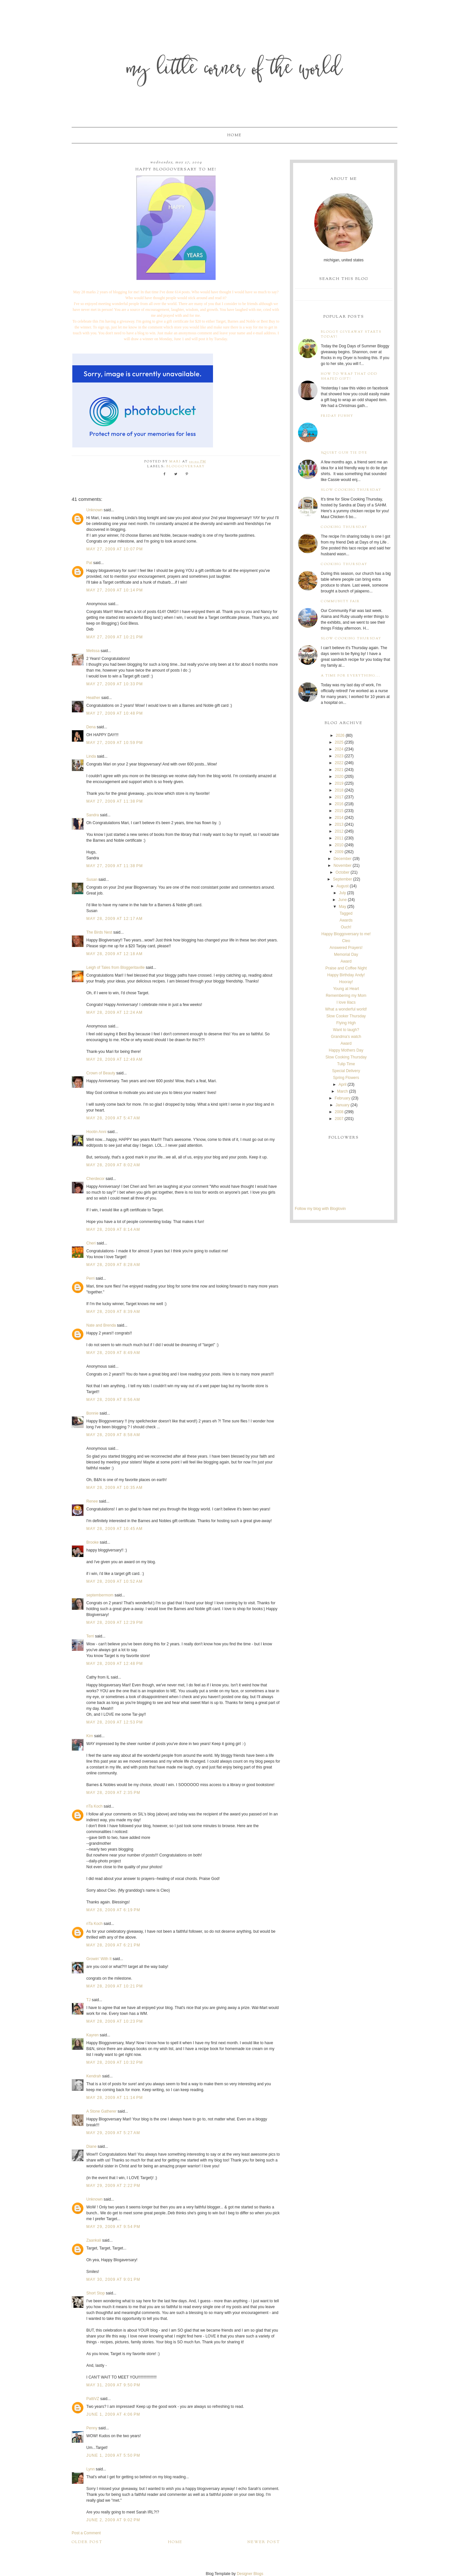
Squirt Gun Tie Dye (344, 452)
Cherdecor (95, 1178)
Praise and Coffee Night (346, 968)
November (342, 865)
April (343, 1084)
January (342, 1105)
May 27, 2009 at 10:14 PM (114, 590)
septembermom (99, 1595)
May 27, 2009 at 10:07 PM (114, 549)
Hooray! (346, 982)
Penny (91, 2428)
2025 (339, 742)
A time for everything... (350, 675)
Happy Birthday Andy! (346, 975)
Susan (91, 879)
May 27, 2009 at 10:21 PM (114, 637)
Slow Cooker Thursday (346, 1016)
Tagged (346, 913)
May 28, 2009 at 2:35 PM (113, 1792)
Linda (91, 756)
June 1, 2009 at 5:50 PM (113, 2455)
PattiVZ (92, 2398)
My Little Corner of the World (235, 70)
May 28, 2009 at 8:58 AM (113, 1435)
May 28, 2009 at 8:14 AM (113, 1229)
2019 (339, 783)
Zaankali (93, 2240)
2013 (339, 824)
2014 (339, 817)
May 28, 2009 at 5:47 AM (113, 1118)
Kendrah (93, 2076)
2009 (339, 852)
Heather (93, 697)
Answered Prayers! (346, 947)
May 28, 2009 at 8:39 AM (113, 1311)
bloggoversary (185, 466)
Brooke (92, 1542)
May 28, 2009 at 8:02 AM (113, 1165)
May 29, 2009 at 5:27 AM (113, 2133)
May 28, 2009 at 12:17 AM (114, 918)
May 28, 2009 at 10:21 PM (114, 1986)
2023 (339, 756)
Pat (89, 562)
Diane (91, 2146)
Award (346, 961)
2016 (339, 804)
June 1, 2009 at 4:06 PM (113, 2414)
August (342, 886)
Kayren (92, 2035)
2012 (339, 831)
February (342, 1098)
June (342, 899)
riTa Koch (94, 1806)
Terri (90, 1636)
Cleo (346, 941)
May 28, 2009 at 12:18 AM (114, 954)
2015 (339, 810)
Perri (90, 1278)
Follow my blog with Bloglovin (320, 1208)
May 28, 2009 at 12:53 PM (114, 1722)
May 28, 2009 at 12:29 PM (114, 1622)
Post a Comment (86, 2533)
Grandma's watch (346, 1036)
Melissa (93, 650)
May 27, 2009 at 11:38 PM (114, 801)
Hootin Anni (96, 1131)
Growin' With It (99, 1959)
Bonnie (92, 1413)
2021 (339, 769)
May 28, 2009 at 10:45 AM (114, 1528)
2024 (339, 749)
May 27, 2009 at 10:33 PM (114, 684)
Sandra (92, 815)
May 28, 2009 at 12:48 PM (114, 1663)
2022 (339, 763)
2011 (339, 838)
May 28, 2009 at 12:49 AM (114, 1059)
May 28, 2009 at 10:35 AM (114, 1487)
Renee (92, 1501)
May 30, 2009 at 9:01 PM (113, 2279)
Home (234, 135)
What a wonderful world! (346, 1009)
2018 (339, 790)
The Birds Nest (99, 932)
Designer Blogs (250, 2573)
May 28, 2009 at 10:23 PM (114, 2021)
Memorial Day (346, 954)
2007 (339, 1118)
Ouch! (346, 927)
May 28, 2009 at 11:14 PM (114, 2097)
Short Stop (95, 2293)
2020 (339, 776)
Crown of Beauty (100, 1073)
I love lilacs (346, 1002)
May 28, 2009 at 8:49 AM (113, 1352)
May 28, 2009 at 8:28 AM (113, 1264)
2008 (339, 1112)
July (342, 893)
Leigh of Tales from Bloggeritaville (115, 967)
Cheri (91, 1243)
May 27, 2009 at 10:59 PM (114, 742)
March (342, 1091)
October (342, 872)
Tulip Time (346, 1064)
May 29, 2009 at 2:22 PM (113, 2185)
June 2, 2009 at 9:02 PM (113, 2520)
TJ (88, 2000)
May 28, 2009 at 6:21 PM (113, 1945)
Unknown (94, 510)
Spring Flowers (346, 1077)
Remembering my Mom (346, 995)
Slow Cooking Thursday (351, 490)
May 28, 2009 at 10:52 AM (114, 1581)
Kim (89, 1736)
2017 (339, 797)
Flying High (346, 1023)
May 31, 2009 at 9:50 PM (113, 2385)
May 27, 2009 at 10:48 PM (114, 713)
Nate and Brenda (101, 1325)
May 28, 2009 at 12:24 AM (114, 1012)
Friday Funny (337, 416)
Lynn (90, 2469)
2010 (339, 845)
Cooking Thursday (344, 527)
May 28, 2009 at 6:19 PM (113, 1910)
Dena (91, 727)
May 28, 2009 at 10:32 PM (114, 2062)
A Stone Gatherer (101, 2111)
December (342, 858)
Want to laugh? (346, 1029)
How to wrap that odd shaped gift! (349, 376)
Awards (346, 920)
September (342, 879)
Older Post (87, 2542)
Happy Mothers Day (346, 1050)
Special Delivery (346, 1071)
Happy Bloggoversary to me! (346, 934)
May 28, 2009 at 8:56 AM (113, 1399)
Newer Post (264, 2542)
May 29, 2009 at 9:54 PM (113, 2226)
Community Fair (340, 601)
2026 (340, 735)
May (342, 906)
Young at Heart (346, 988)
